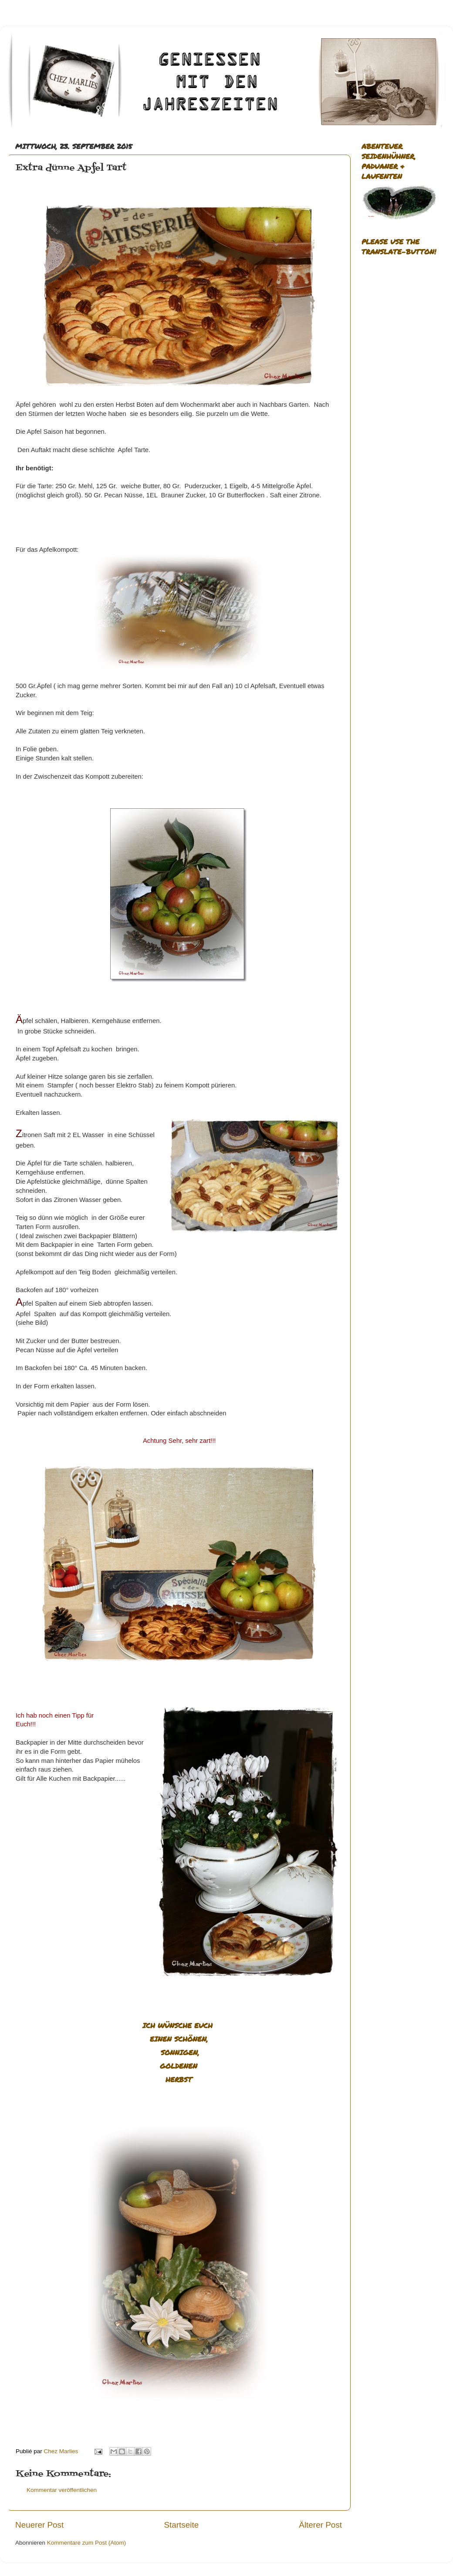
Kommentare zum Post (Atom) (86, 2542)
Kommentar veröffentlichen (62, 2490)
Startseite (181, 2524)
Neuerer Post (39, 2524)
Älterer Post (320, 2524)
